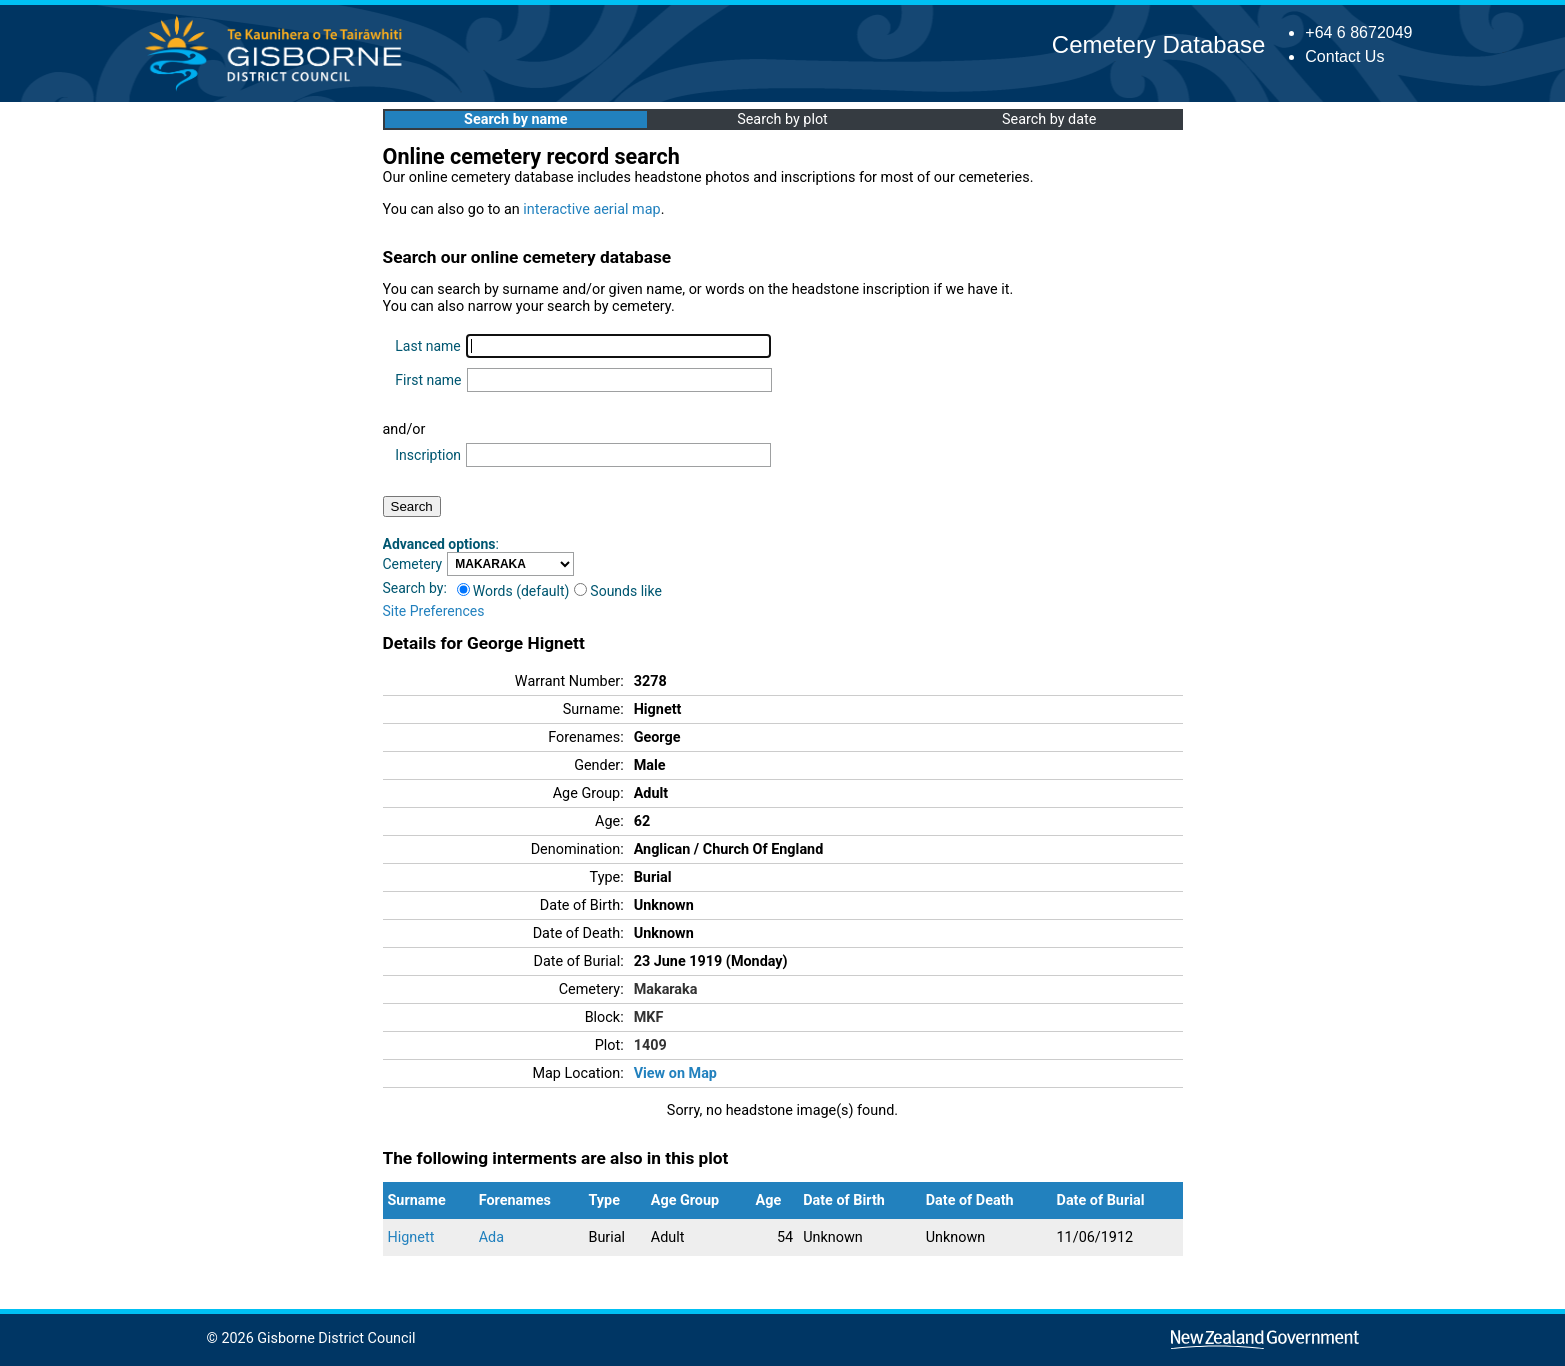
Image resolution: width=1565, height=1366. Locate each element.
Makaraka (666, 989)
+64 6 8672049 (1358, 32)
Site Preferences (434, 611)
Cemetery (413, 564)
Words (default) (513, 591)
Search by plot (782, 119)
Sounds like (618, 591)
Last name (427, 346)
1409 (650, 1045)
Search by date (1049, 119)
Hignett (411, 1237)
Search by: (415, 588)
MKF (649, 1017)
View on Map (675, 1073)
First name (428, 380)
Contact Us (1344, 56)
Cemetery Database (1158, 44)
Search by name (515, 119)
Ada (491, 1237)
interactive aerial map (591, 209)
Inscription (428, 455)
